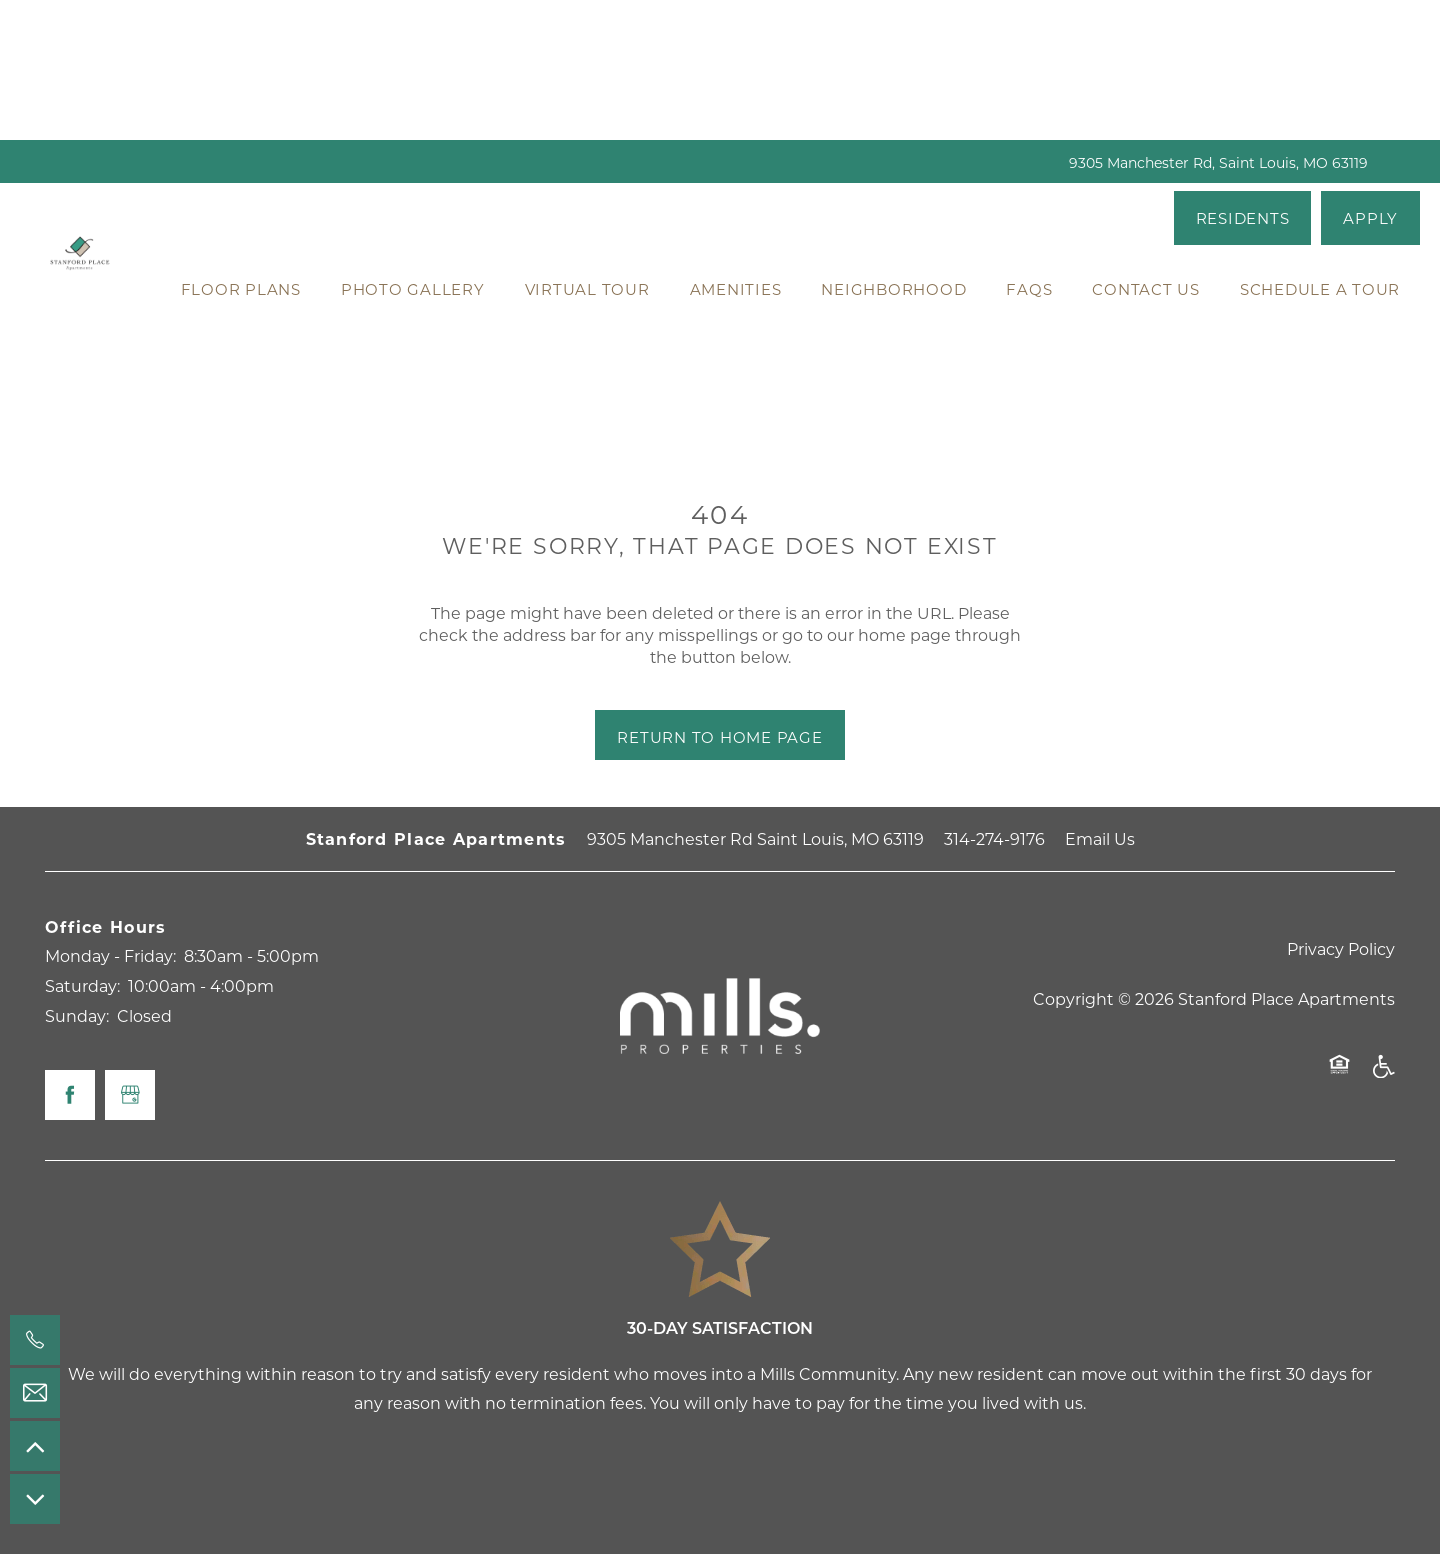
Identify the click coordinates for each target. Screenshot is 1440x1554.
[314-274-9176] (35, 1340)
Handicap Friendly (1383, 1076)
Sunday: (77, 1015)
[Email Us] (35, 1393)
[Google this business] (130, 1095)
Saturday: (82, 985)
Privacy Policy (1341, 948)
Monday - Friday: (110, 955)
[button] (1243, 218)
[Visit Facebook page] (70, 1095)
